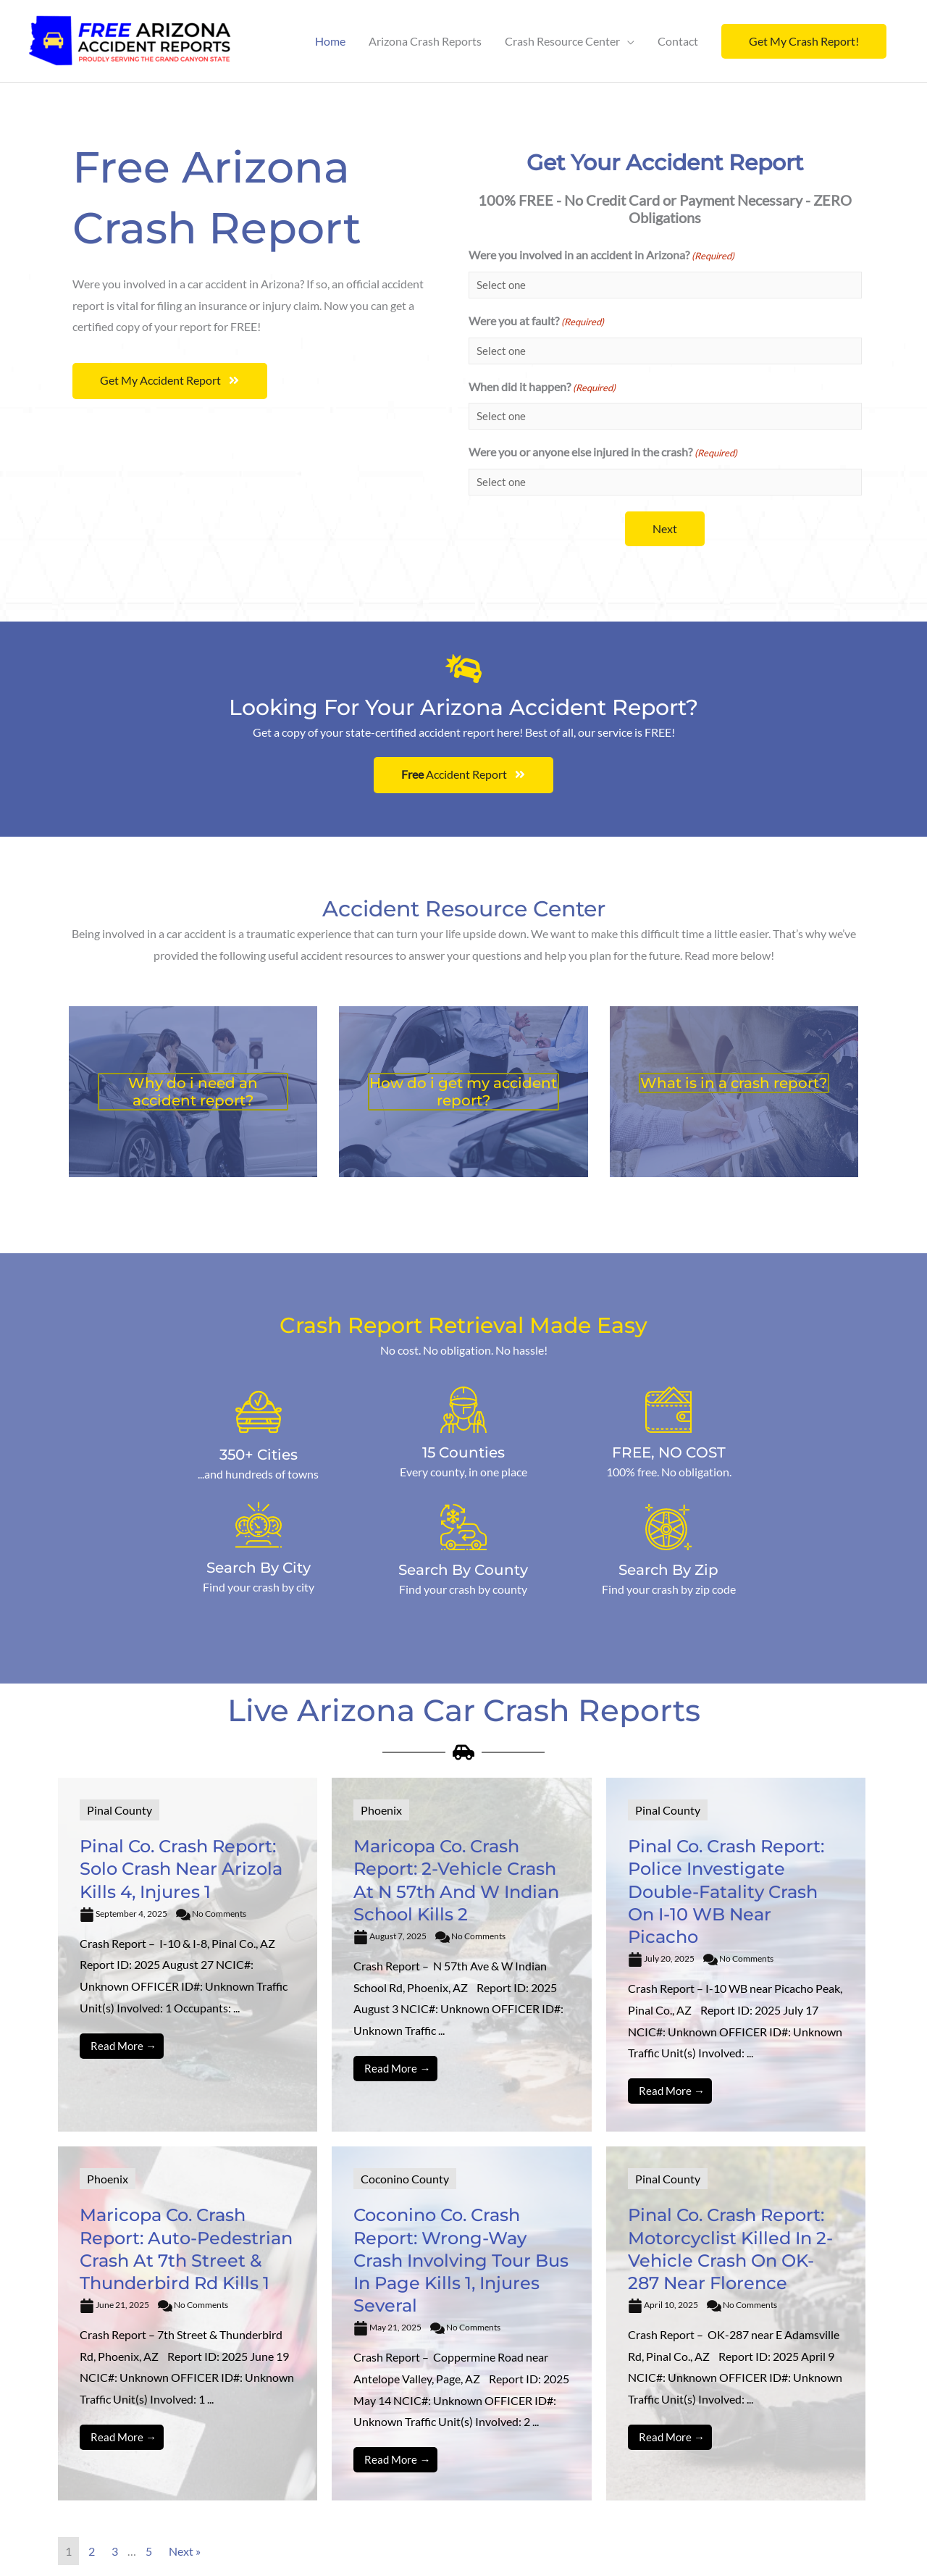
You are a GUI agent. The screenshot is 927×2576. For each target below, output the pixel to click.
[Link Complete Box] (187, 1955)
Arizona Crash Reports (425, 41)
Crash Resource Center (562, 41)
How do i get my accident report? (463, 1091)
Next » (185, 2551)
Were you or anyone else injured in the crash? (603, 452)
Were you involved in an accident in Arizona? (601, 255)
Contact (678, 41)
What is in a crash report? (733, 1083)
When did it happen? (542, 387)
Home (330, 41)
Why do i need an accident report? (193, 1091)
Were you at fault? (536, 321)
